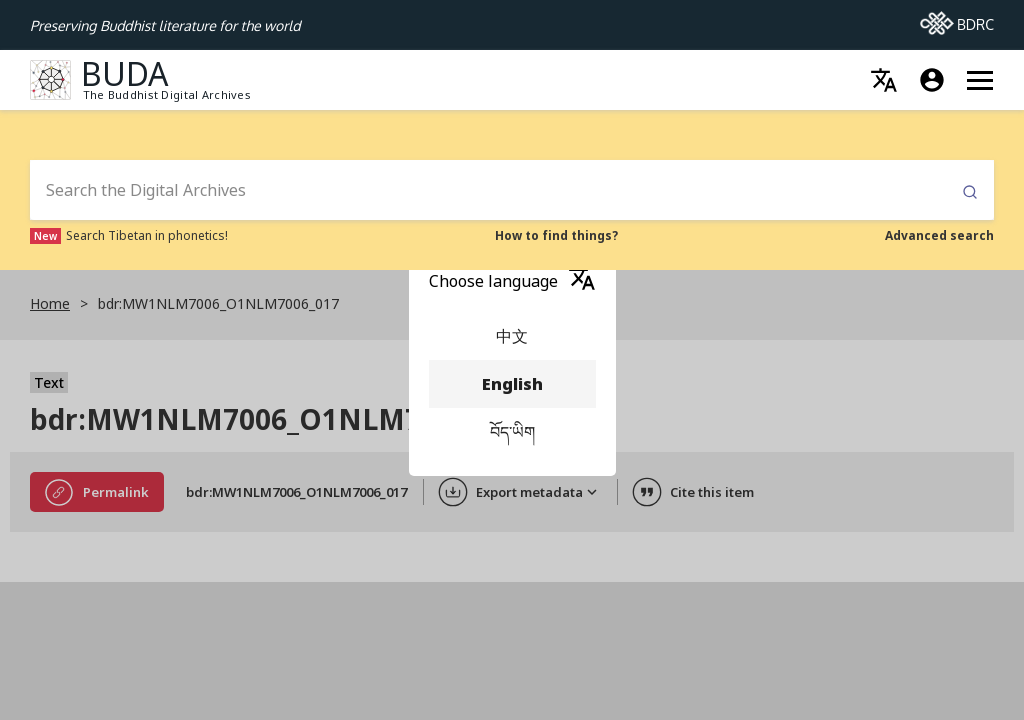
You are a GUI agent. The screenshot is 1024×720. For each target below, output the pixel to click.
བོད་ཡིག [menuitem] (512, 432)
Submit (970, 192)
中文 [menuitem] (512, 336)
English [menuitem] (512, 384)
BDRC (957, 19)
